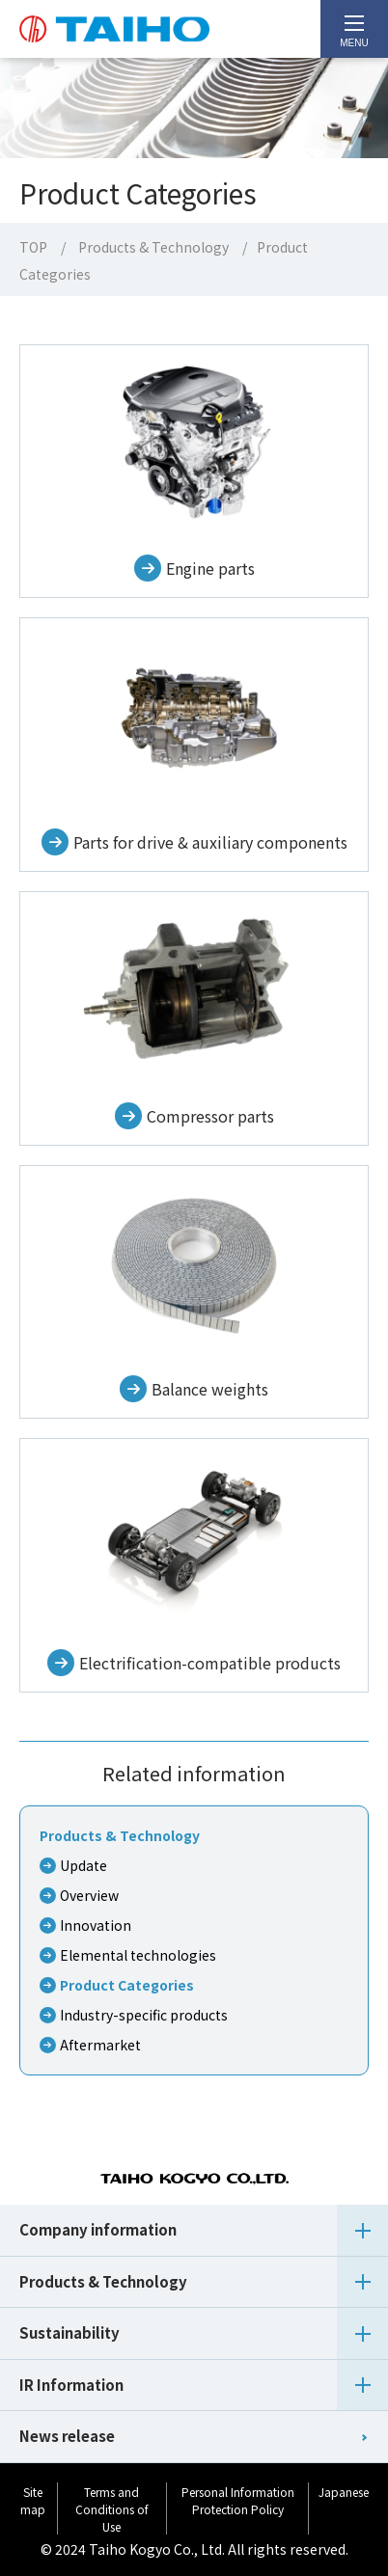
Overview (89, 1895)
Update (83, 1865)
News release (67, 2436)
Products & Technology (153, 247)
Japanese (344, 2491)
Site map (32, 2500)
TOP (33, 247)
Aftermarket (100, 2044)
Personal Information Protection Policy (237, 2500)
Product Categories (127, 1984)
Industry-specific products (144, 2014)
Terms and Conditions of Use (112, 2509)
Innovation (95, 1925)
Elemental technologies (138, 1955)
